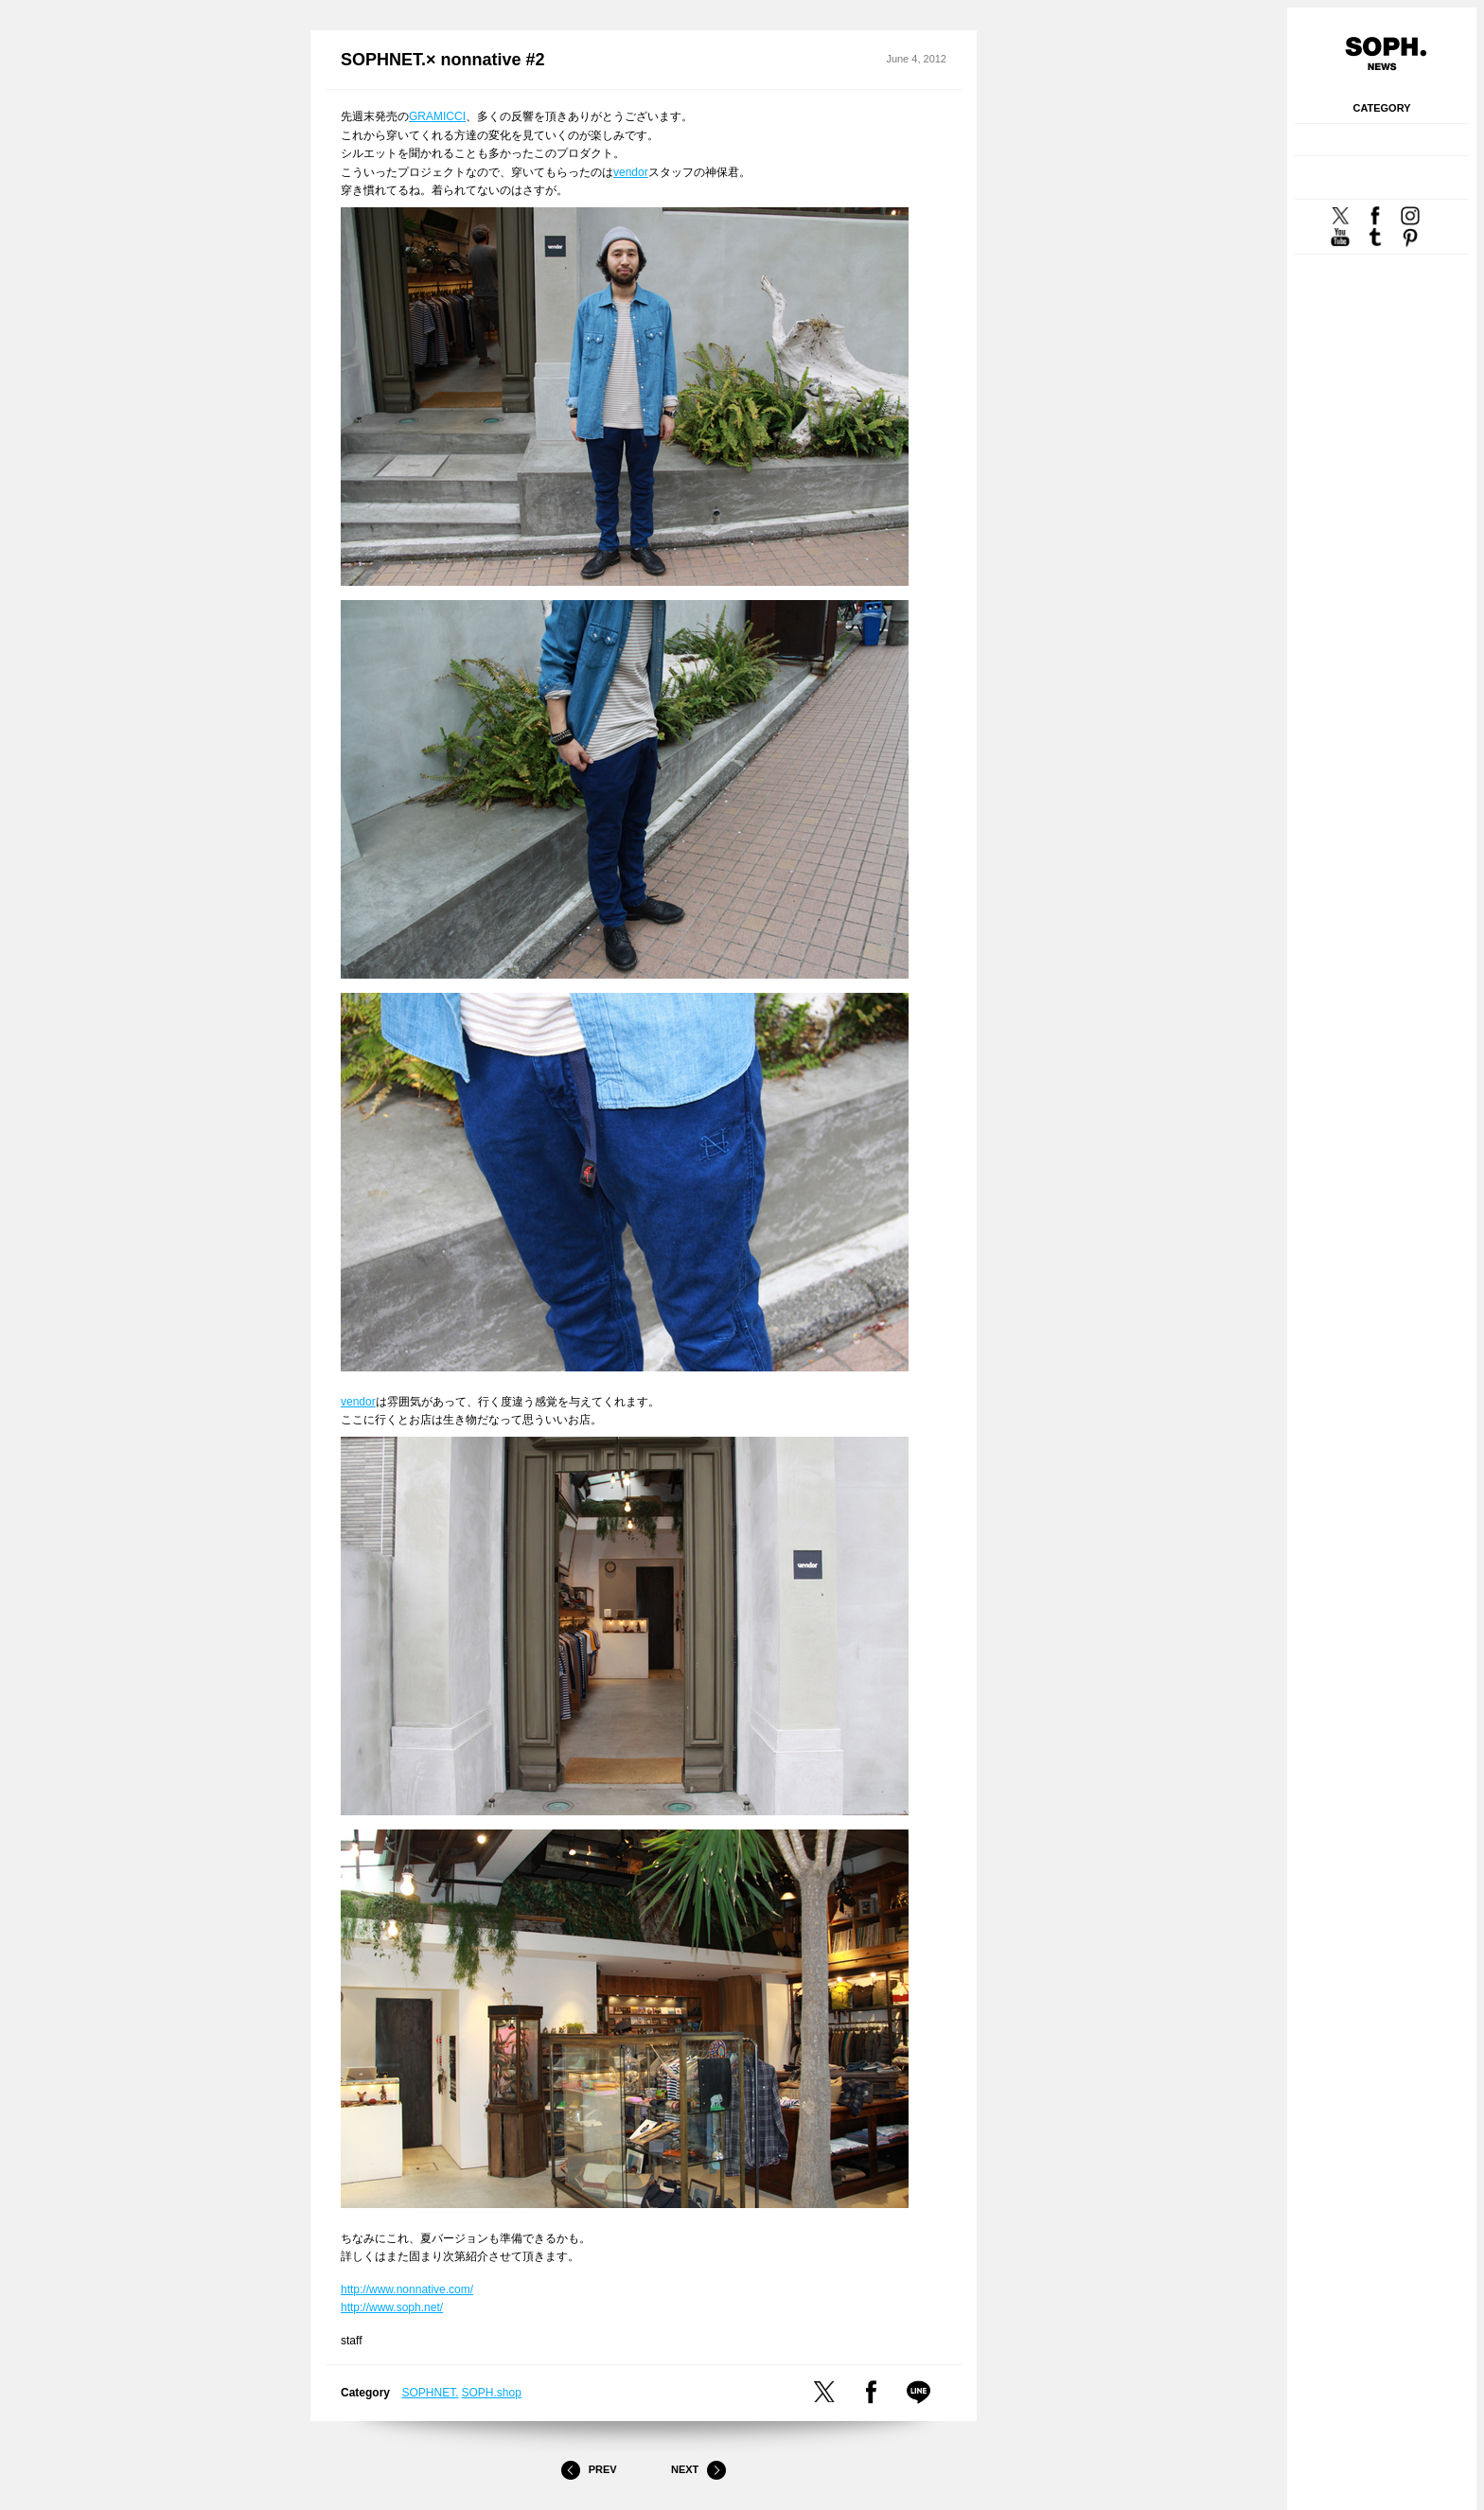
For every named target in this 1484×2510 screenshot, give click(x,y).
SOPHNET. (430, 2392)
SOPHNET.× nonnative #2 (443, 59)
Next (698, 2470)
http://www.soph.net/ (392, 2307)
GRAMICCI (437, 116)
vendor (630, 172)
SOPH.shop (491, 2392)
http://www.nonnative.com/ (407, 2289)
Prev (588, 2470)
